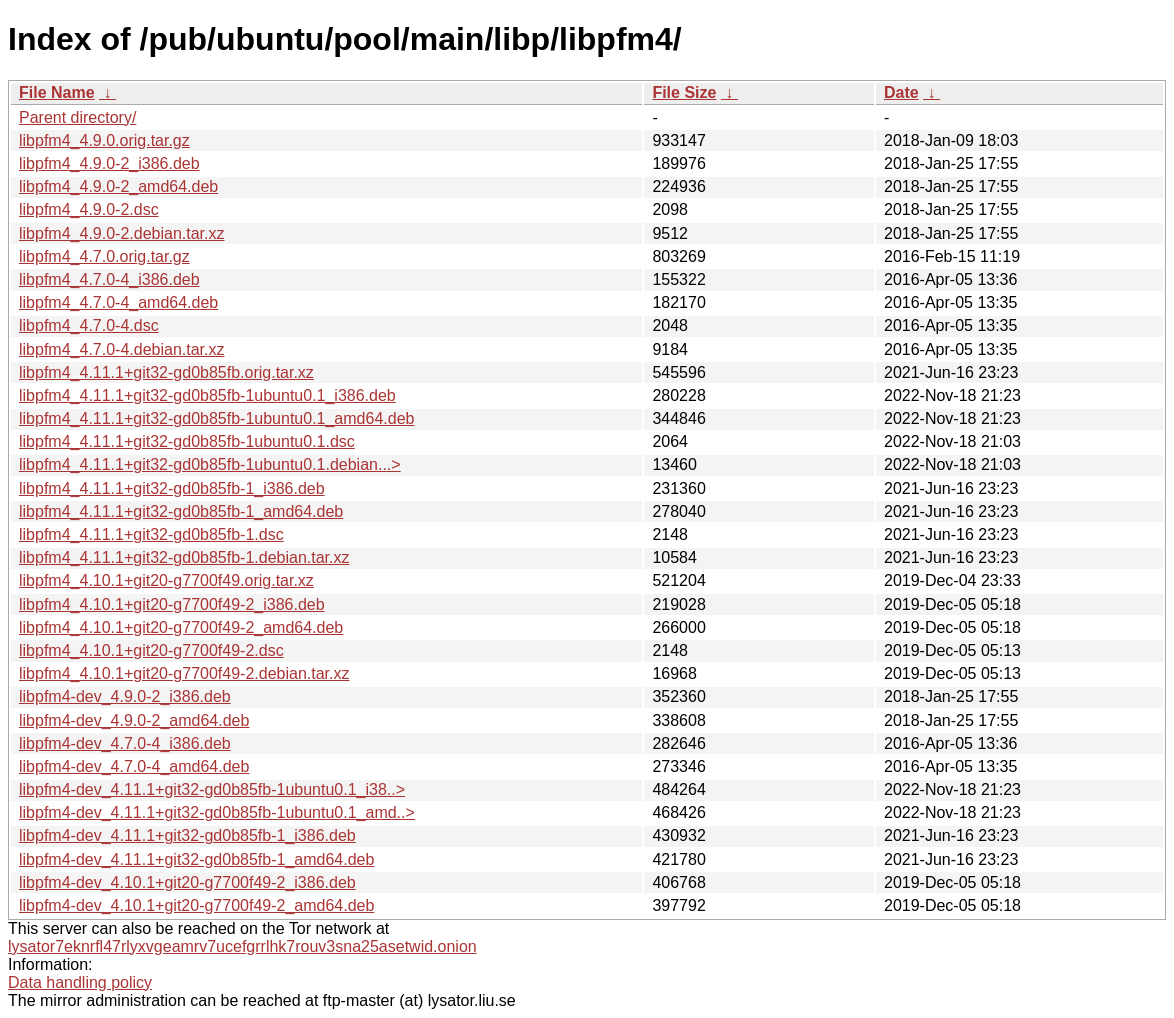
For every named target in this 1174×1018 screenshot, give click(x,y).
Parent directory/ (77, 117)
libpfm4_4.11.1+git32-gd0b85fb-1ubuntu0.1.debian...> (210, 464)
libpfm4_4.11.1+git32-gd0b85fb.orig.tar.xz (166, 372)
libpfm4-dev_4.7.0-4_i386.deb (125, 743)
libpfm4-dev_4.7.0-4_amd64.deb (134, 766)
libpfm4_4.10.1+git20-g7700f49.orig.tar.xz (166, 580)
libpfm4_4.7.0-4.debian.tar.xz (121, 349)
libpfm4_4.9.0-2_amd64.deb (118, 186)
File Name (57, 92)
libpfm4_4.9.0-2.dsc (89, 209)
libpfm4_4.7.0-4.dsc (89, 325)
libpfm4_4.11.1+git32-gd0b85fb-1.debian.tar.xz (184, 557)
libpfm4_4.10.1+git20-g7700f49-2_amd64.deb (181, 627)
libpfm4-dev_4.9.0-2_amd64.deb (134, 720)
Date (901, 92)
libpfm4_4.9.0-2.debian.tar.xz (121, 233)
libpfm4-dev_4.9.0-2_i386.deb (125, 696)
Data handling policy (80, 982)
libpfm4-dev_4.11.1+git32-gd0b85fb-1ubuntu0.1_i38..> (212, 789)
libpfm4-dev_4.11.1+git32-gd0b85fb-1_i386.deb (187, 835)
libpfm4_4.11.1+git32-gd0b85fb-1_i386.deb (172, 488)
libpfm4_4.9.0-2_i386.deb (109, 163)
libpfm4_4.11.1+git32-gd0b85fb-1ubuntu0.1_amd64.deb (216, 418)
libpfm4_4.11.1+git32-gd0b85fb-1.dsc (151, 534)
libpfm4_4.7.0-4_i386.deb (109, 279)
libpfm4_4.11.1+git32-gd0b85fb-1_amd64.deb (181, 511)
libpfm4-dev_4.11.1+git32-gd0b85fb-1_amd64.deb (196, 859)
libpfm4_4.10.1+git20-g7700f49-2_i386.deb (172, 604)
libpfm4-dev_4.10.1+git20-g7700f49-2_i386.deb (187, 882)
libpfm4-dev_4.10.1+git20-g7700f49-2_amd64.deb (196, 905)
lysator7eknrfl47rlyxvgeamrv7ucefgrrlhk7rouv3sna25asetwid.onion (242, 946)
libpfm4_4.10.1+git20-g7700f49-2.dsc (151, 650)
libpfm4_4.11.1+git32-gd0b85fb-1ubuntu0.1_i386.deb (207, 395)
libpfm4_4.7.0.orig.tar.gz (104, 256)
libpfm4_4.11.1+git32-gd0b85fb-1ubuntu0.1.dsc (187, 441)
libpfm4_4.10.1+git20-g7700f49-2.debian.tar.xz (184, 673)
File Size (684, 92)
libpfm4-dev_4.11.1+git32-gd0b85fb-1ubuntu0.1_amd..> (217, 812)
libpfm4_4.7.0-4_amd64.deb (118, 302)
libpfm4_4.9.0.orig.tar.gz (104, 140)
